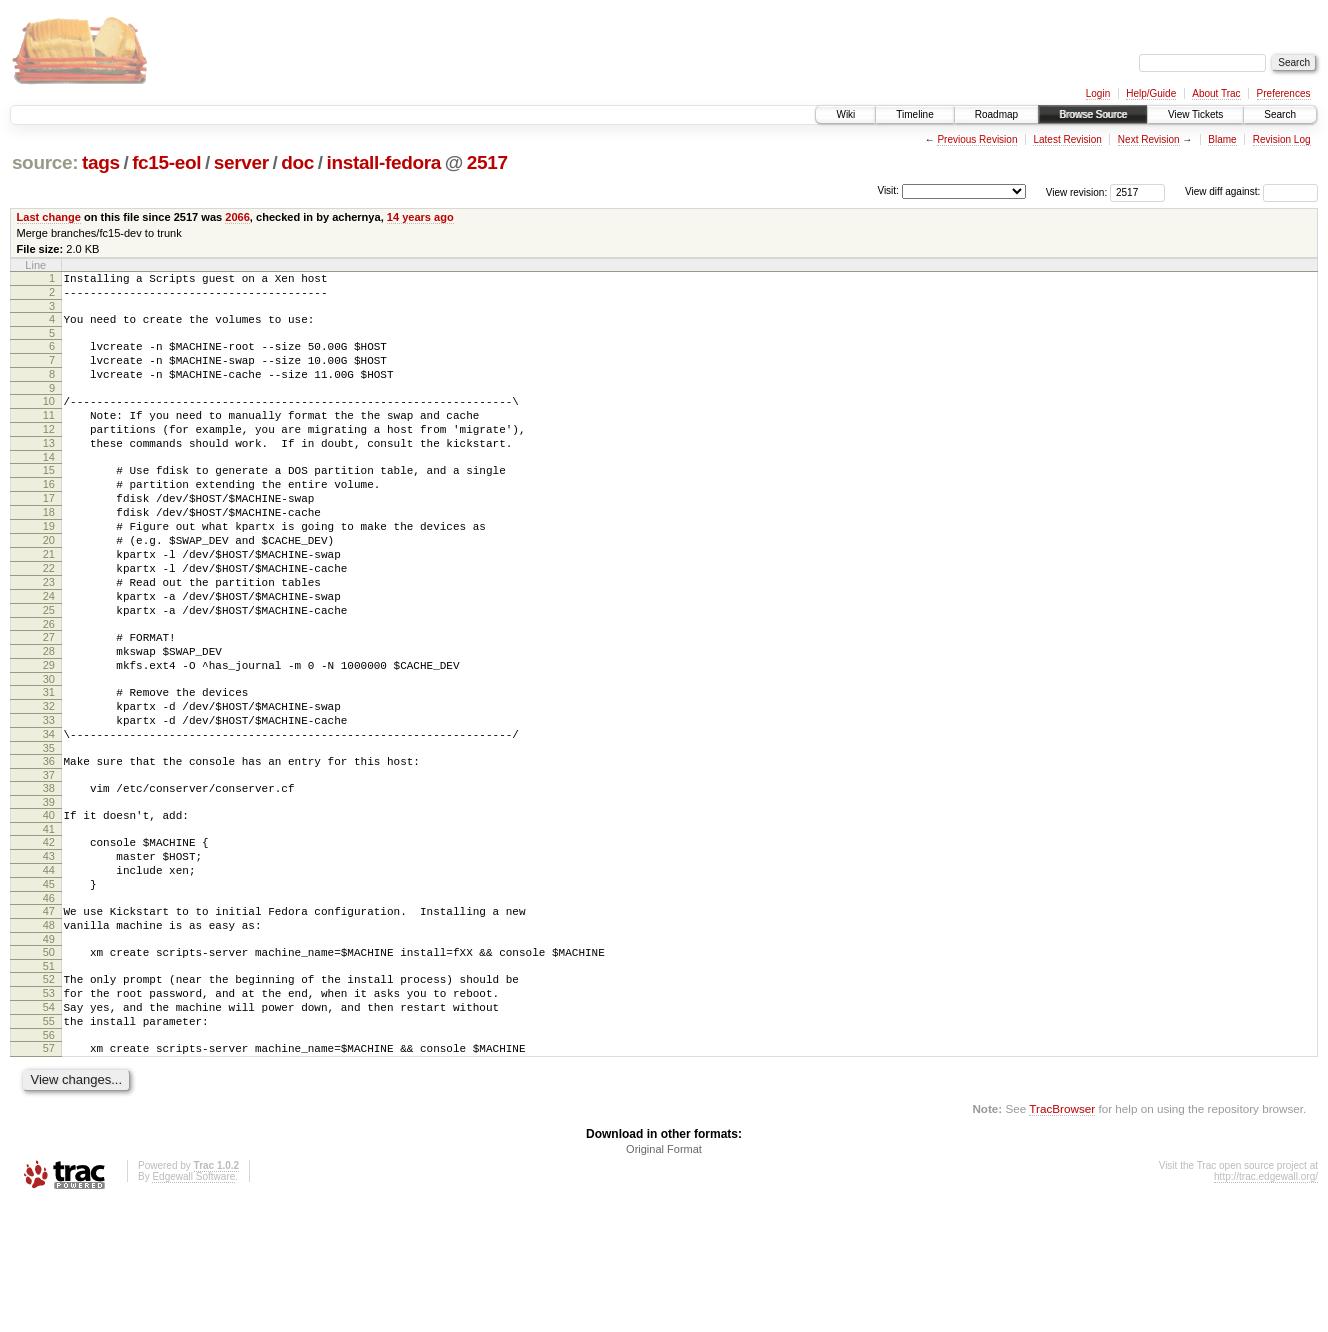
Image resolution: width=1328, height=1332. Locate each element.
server (241, 162)
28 (49, 717)
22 (49, 619)
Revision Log (1282, 139)
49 (49, 1050)
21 (49, 602)
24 (49, 653)
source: (45, 162)
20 (49, 585)
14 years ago (420, 217)
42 (49, 935)
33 (49, 798)
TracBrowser (1062, 1237)
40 (49, 905)
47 (49, 1016)
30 (49, 751)
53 (49, 1110)
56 (49, 1161)
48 (49, 1033)
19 (49, 568)
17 (49, 534)
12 (49, 453)
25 (49, 670)
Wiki (845, 114)
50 (49, 1063)
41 (49, 922)
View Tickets (1195, 114)
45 (49, 986)
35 (49, 832)
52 (49, 1093)
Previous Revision (977, 139)
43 (49, 952)
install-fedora (383, 162)
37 (49, 862)
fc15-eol (166, 162)
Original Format (664, 1278)
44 (49, 969)
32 (49, 781)
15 (49, 500)
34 (49, 815)
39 (49, 892)
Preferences (1284, 93)
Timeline (914, 114)
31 (49, 764)
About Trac (1216, 93)
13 (49, 470)
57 (49, 1174)
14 (49, 487)
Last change (49, 217)
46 (49, 1003)
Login (1098, 93)
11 (49, 436)
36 (49, 845)
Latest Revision (1067, 139)
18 (49, 551)
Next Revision (1149, 139)
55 (49, 1144)
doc (297, 162)
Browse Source (1093, 114)
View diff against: (1251, 191)
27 (49, 700)
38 (49, 875)
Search (1280, 114)
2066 (237, 217)
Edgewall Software (193, 1305)
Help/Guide (1151, 93)
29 (49, 734)
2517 (487, 162)
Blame (1222, 139)
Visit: (888, 190)
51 (49, 1080)
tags (101, 162)
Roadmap (996, 114)
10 (49, 419)
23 (49, 636)
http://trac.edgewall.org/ (1266, 1305)
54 (49, 1127)
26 (49, 687)
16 (49, 517)
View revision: (1077, 191)
